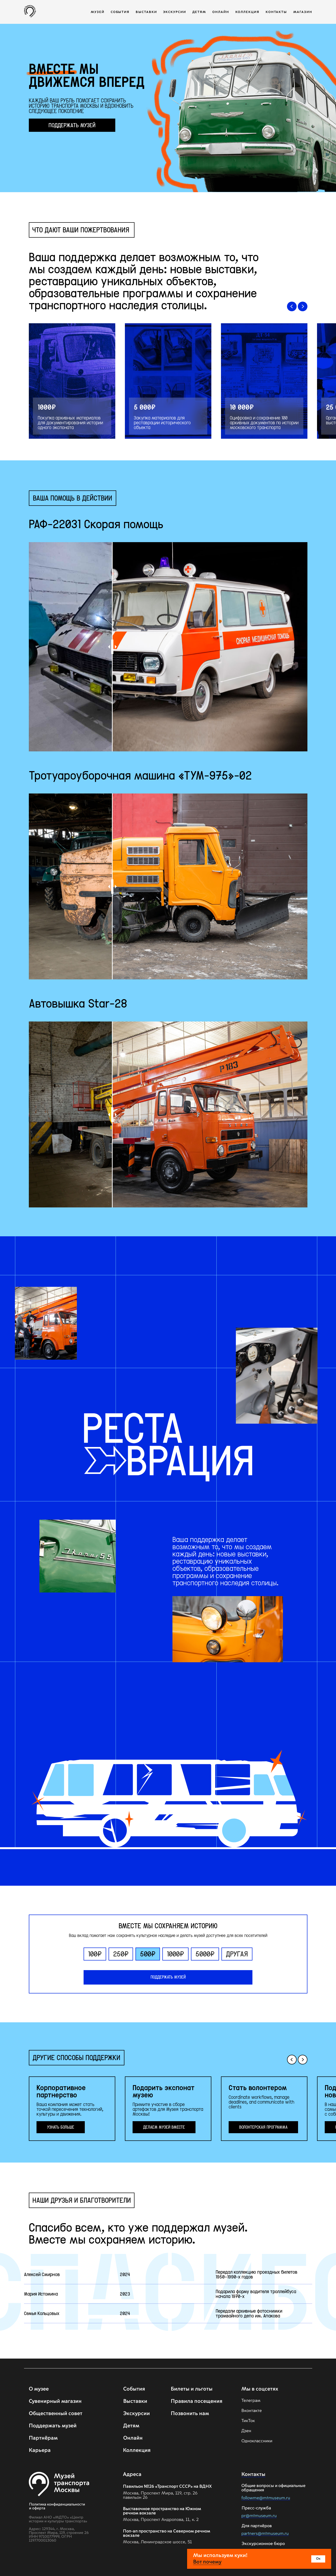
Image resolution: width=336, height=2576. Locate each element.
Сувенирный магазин (55, 2401)
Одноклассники (256, 2441)
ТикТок (248, 2421)
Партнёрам (43, 2438)
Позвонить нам (190, 2413)
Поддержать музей (53, 2426)
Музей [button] (97, 12)
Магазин (302, 12)
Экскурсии (174, 12)
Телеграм (251, 2400)
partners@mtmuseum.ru (265, 2534)
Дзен (246, 2431)
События (120, 12)
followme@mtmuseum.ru (265, 2498)
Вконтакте (251, 2411)
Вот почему (207, 2562)
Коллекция (247, 12)
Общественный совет (55, 2413)
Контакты (276, 12)
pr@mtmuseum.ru (259, 2516)
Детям (199, 12)
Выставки (146, 12)
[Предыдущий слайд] (292, 306)
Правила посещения (196, 2401)
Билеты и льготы (192, 2389)
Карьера (40, 2450)
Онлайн (220, 12)
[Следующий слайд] (302, 306)
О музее (39, 2389)
